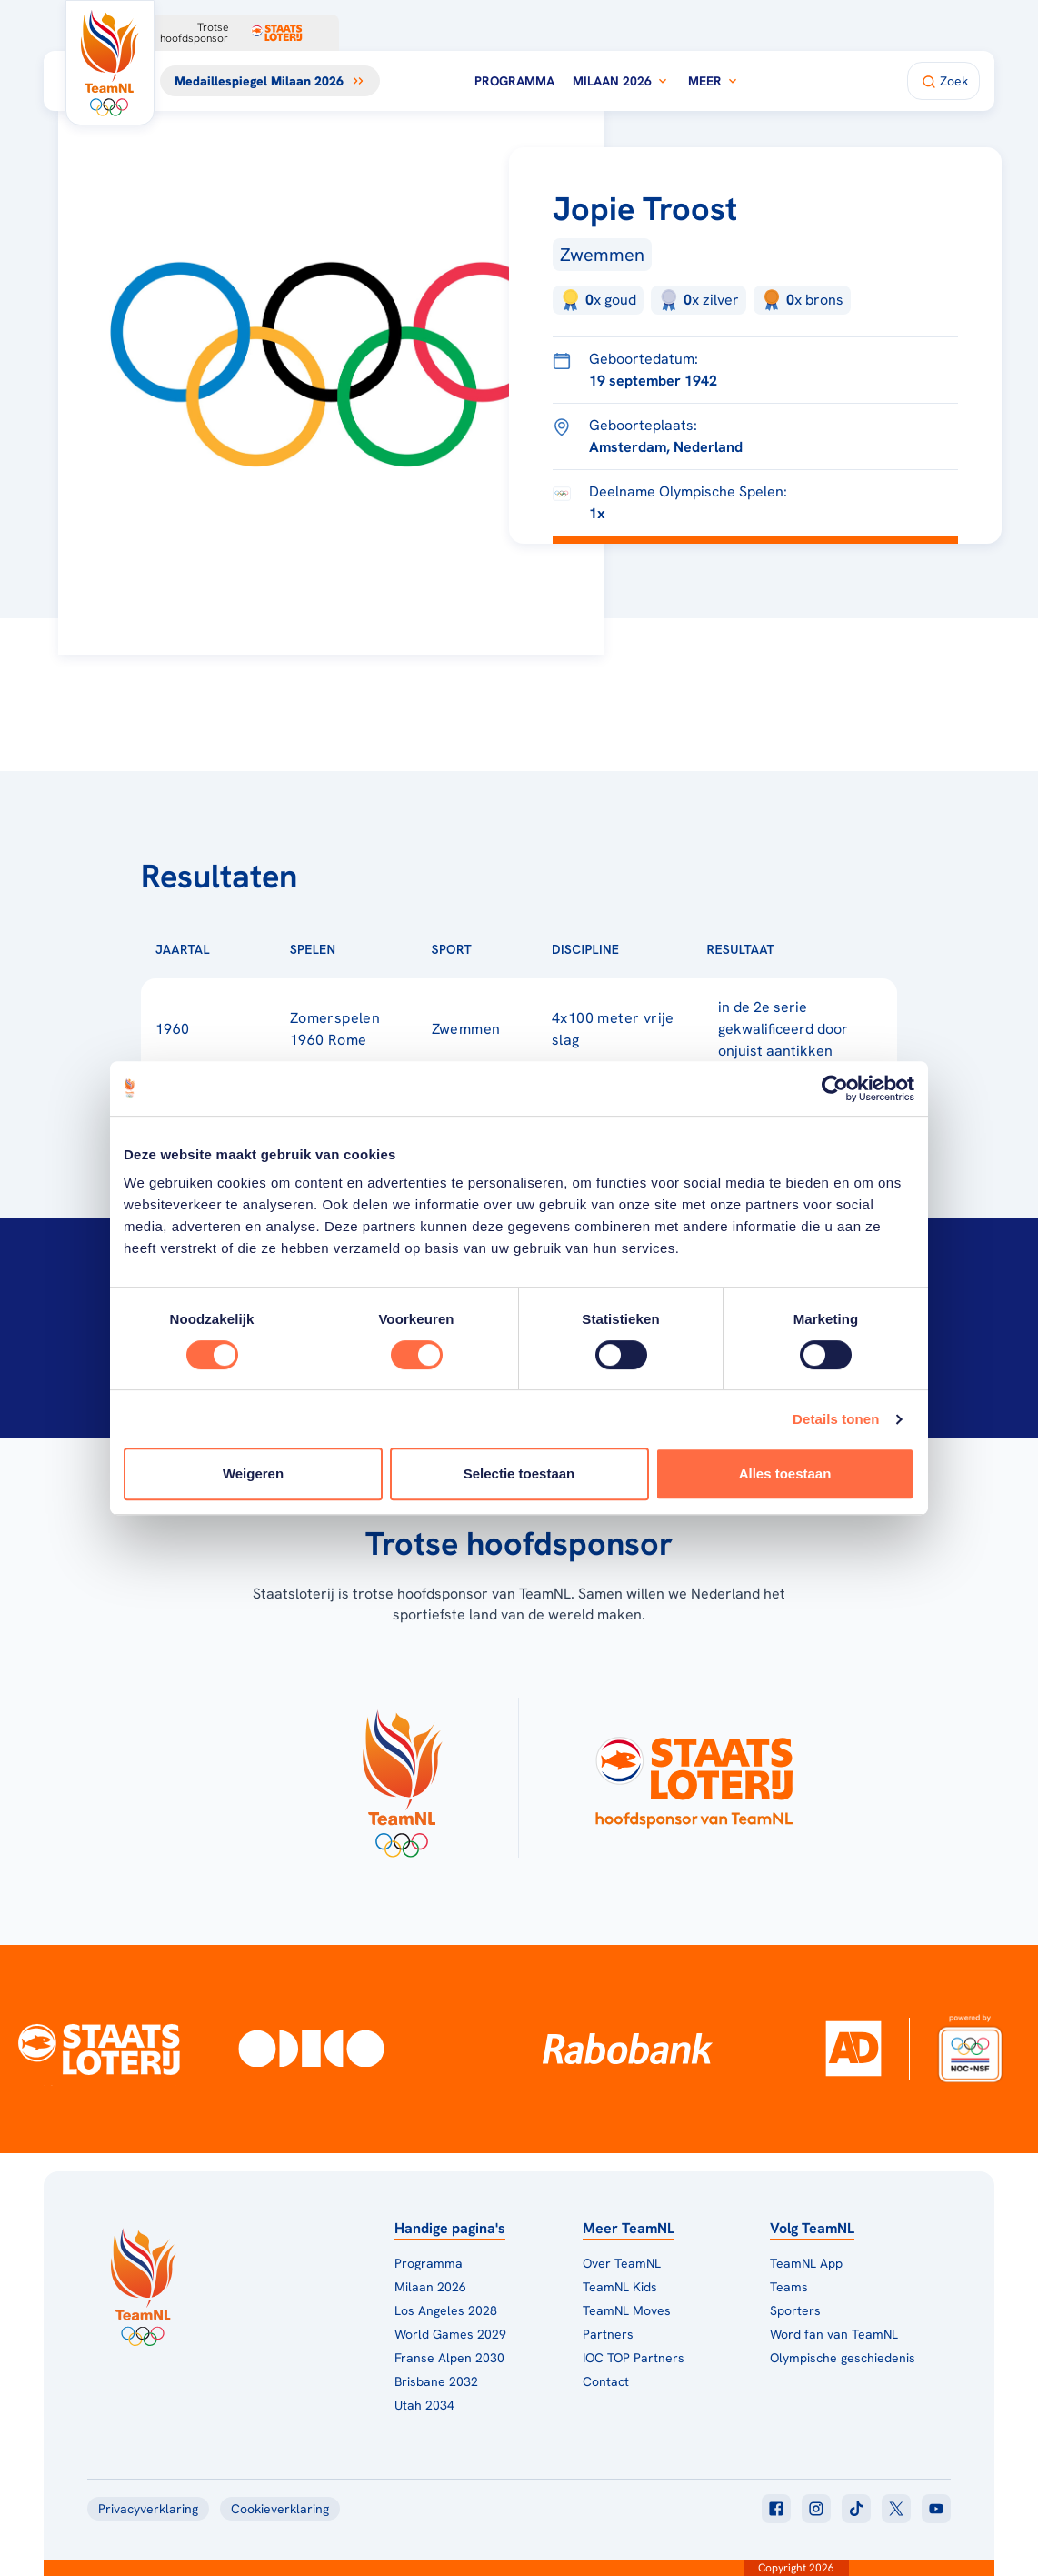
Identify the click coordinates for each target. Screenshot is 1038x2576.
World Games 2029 (450, 2334)
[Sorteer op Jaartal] (239, 949)
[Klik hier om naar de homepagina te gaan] (110, 62)
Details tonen (836, 1419)
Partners (608, 2334)
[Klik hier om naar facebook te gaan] (776, 2508)
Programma (514, 81)
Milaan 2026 (621, 81)
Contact (606, 2381)
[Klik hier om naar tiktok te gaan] (856, 2508)
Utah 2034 (424, 2405)
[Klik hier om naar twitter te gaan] (896, 2508)
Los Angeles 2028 (445, 2310)
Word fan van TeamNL (834, 2334)
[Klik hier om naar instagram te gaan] (816, 2508)
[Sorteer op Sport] (501, 949)
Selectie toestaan (519, 1473)
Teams (789, 2287)
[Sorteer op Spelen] (365, 949)
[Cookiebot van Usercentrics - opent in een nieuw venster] (834, 1088)
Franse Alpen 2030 (449, 2358)
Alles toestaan (785, 1473)
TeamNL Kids (620, 2287)
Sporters (795, 2310)
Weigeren (253, 1473)
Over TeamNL (622, 2263)
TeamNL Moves (627, 2310)
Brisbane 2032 (436, 2381)
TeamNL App (806, 2263)
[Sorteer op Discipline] (648, 949)
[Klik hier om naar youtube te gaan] (936, 2508)
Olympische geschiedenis (842, 2358)
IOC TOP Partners (633, 2358)
